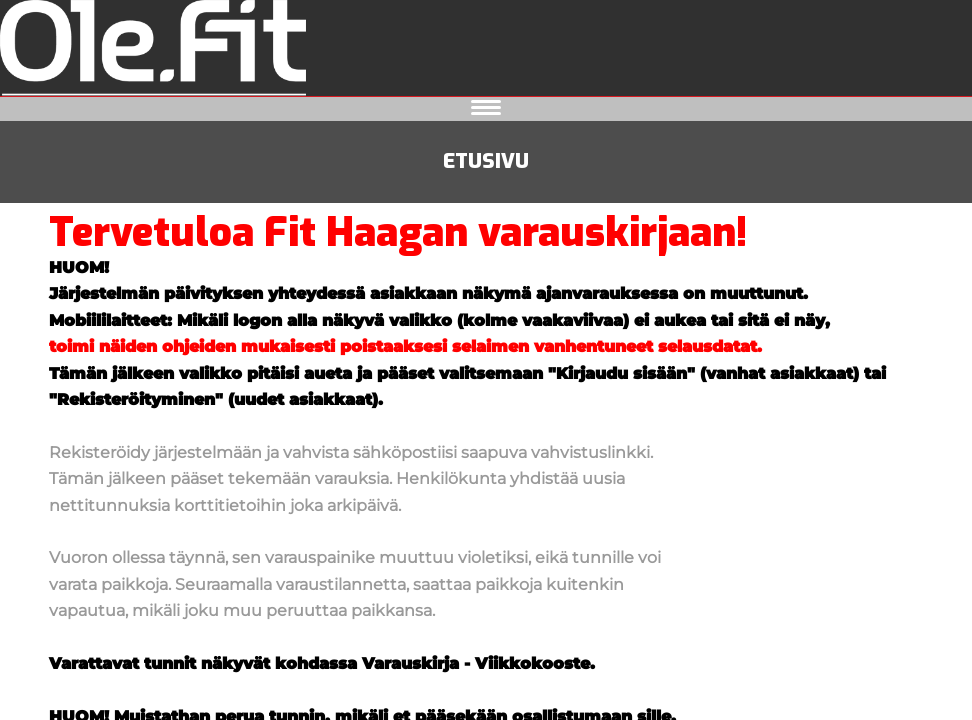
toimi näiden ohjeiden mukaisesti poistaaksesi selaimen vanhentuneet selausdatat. (405, 346)
